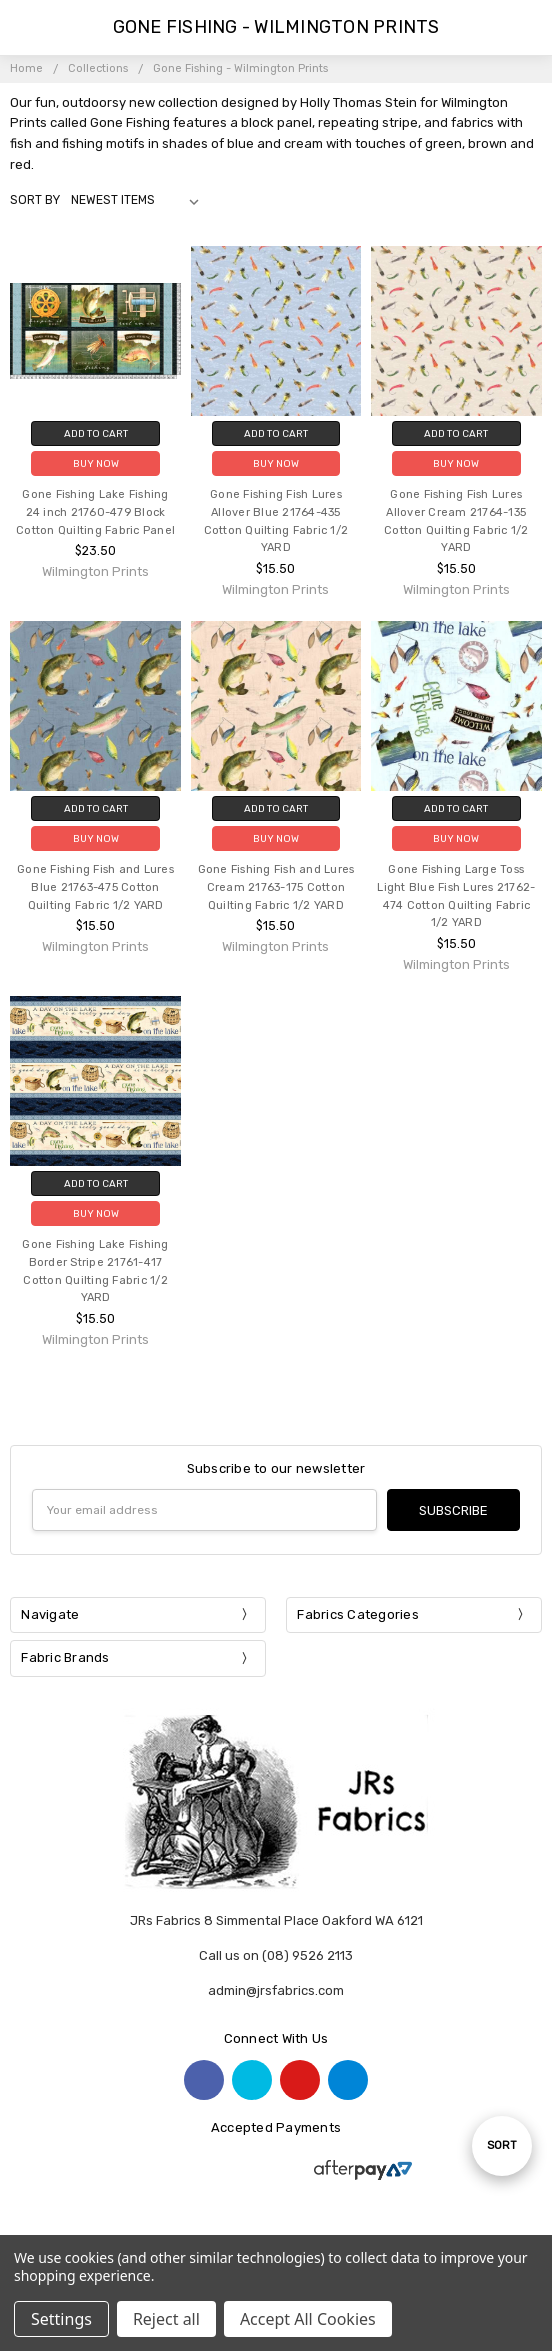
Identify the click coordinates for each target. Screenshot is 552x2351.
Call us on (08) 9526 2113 (276, 1955)
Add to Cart (96, 433)
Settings (61, 2319)
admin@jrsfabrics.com (276, 1990)
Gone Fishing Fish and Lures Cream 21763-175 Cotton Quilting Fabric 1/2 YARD (276, 887)
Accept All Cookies (308, 2319)
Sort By (35, 200)
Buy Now (96, 463)
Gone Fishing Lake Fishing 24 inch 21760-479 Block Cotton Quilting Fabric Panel (95, 512)
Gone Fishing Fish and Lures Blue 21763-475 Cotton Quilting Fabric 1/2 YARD (95, 887)
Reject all (166, 2319)
